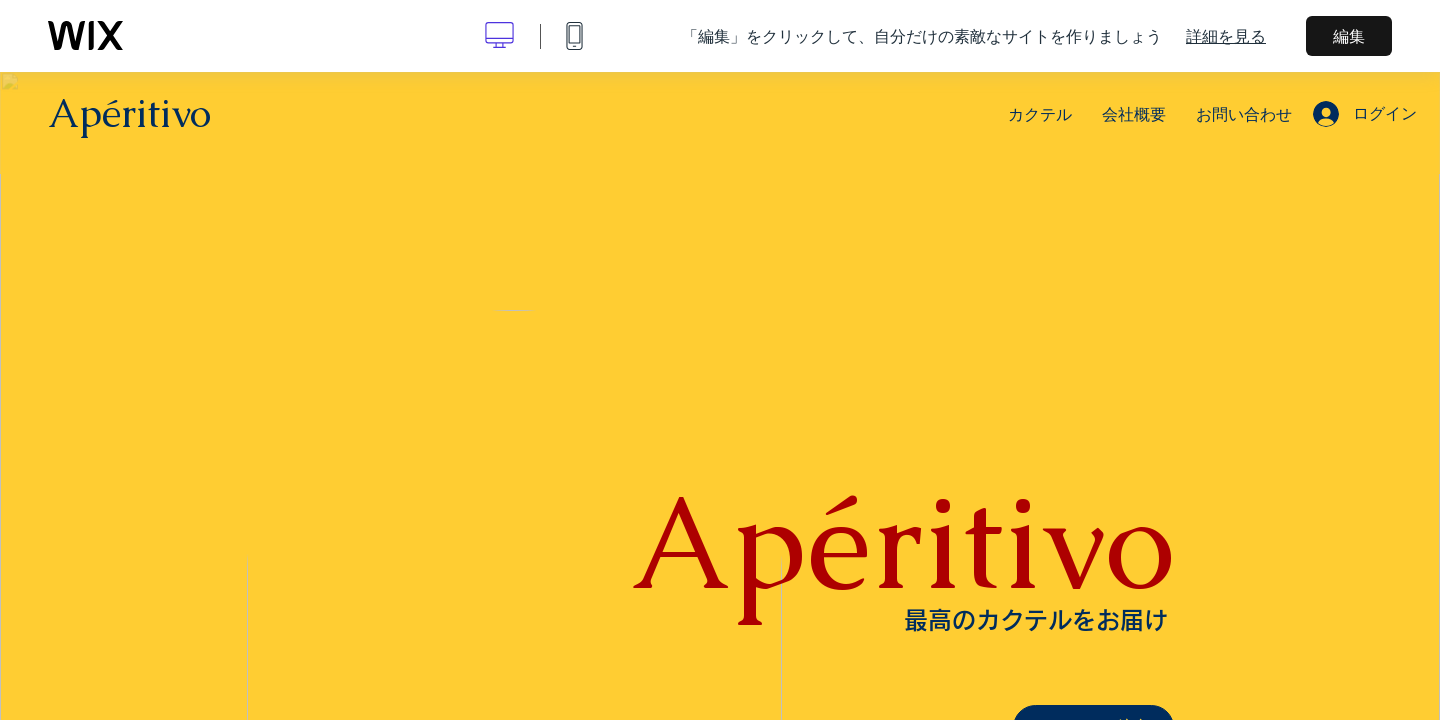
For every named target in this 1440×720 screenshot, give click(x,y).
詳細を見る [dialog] (1226, 36)
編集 (1349, 36)
